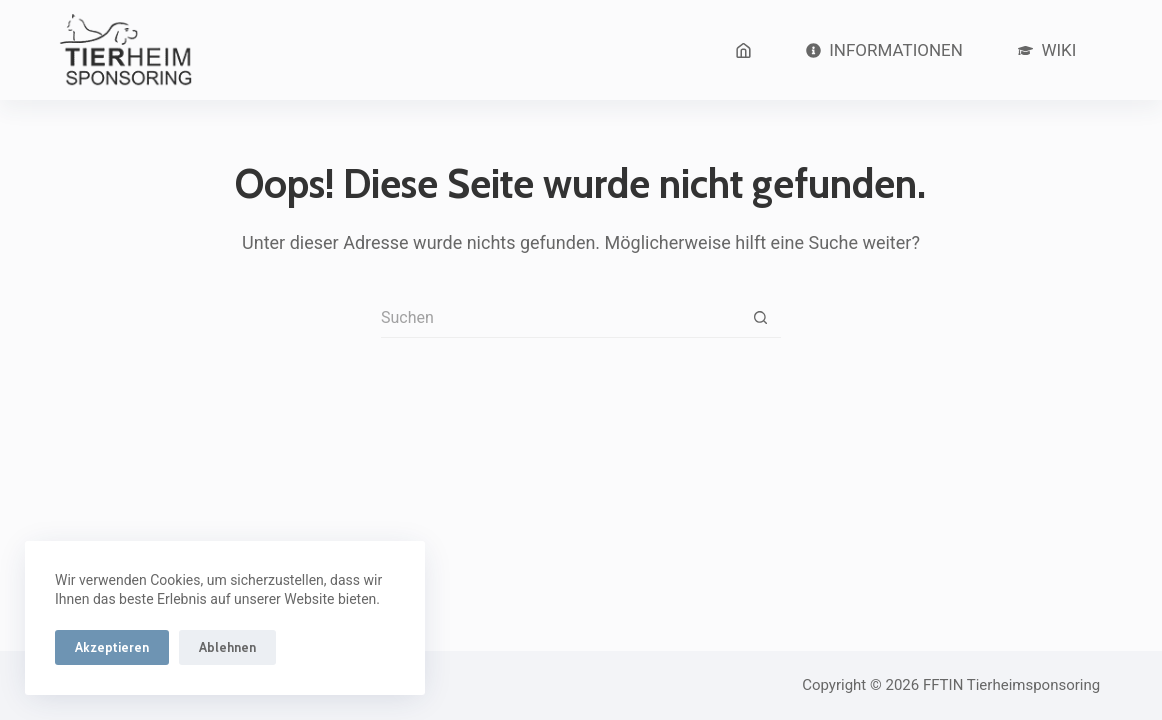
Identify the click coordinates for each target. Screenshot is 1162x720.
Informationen (884, 50)
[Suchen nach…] (561, 318)
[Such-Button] (761, 318)
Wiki (1047, 50)
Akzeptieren (112, 647)
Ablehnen (227, 647)
